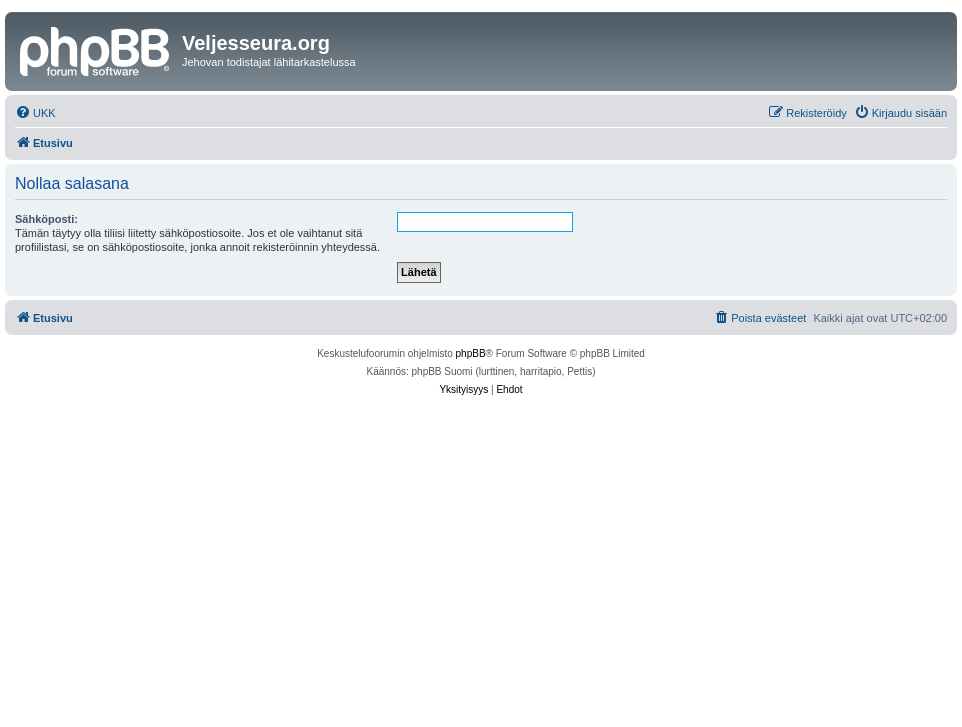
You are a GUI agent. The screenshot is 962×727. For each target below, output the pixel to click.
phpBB (471, 353)
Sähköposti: (46, 219)
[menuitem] (35, 113)
